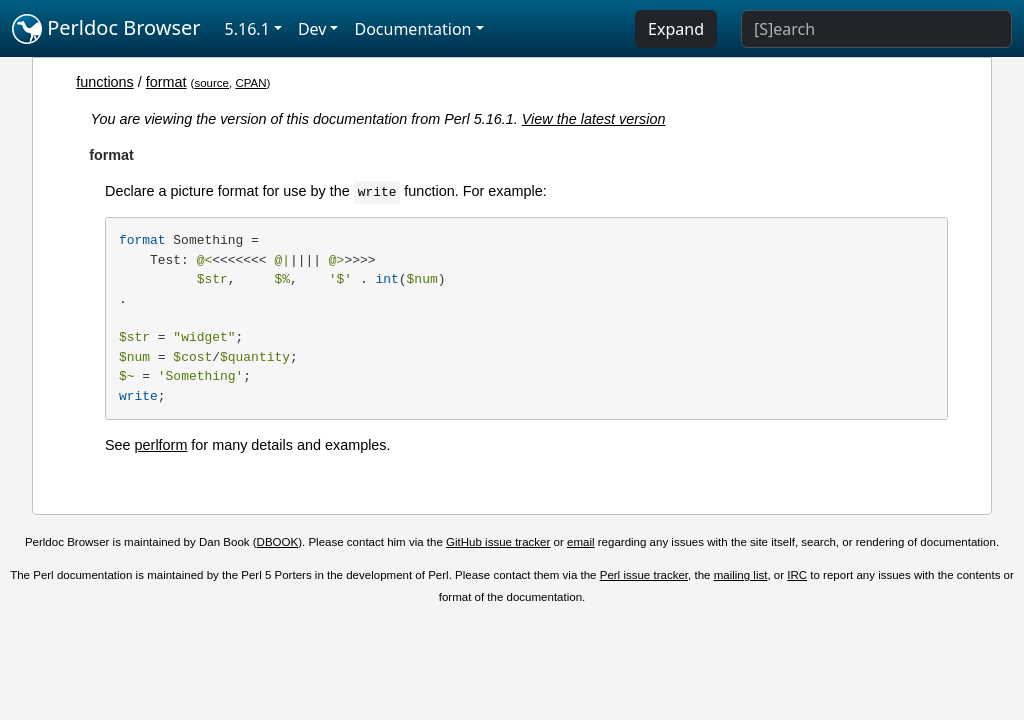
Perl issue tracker (644, 575)
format (166, 82)
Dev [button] (312, 29)
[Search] (876, 29)
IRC (797, 575)
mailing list (741, 575)
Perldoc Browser (106, 29)
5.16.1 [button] (247, 29)
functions (105, 82)
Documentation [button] (412, 29)
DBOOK (278, 542)
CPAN (250, 83)
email (581, 542)
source (211, 83)
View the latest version (594, 119)
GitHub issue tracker (498, 542)
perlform (161, 445)
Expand (676, 29)
